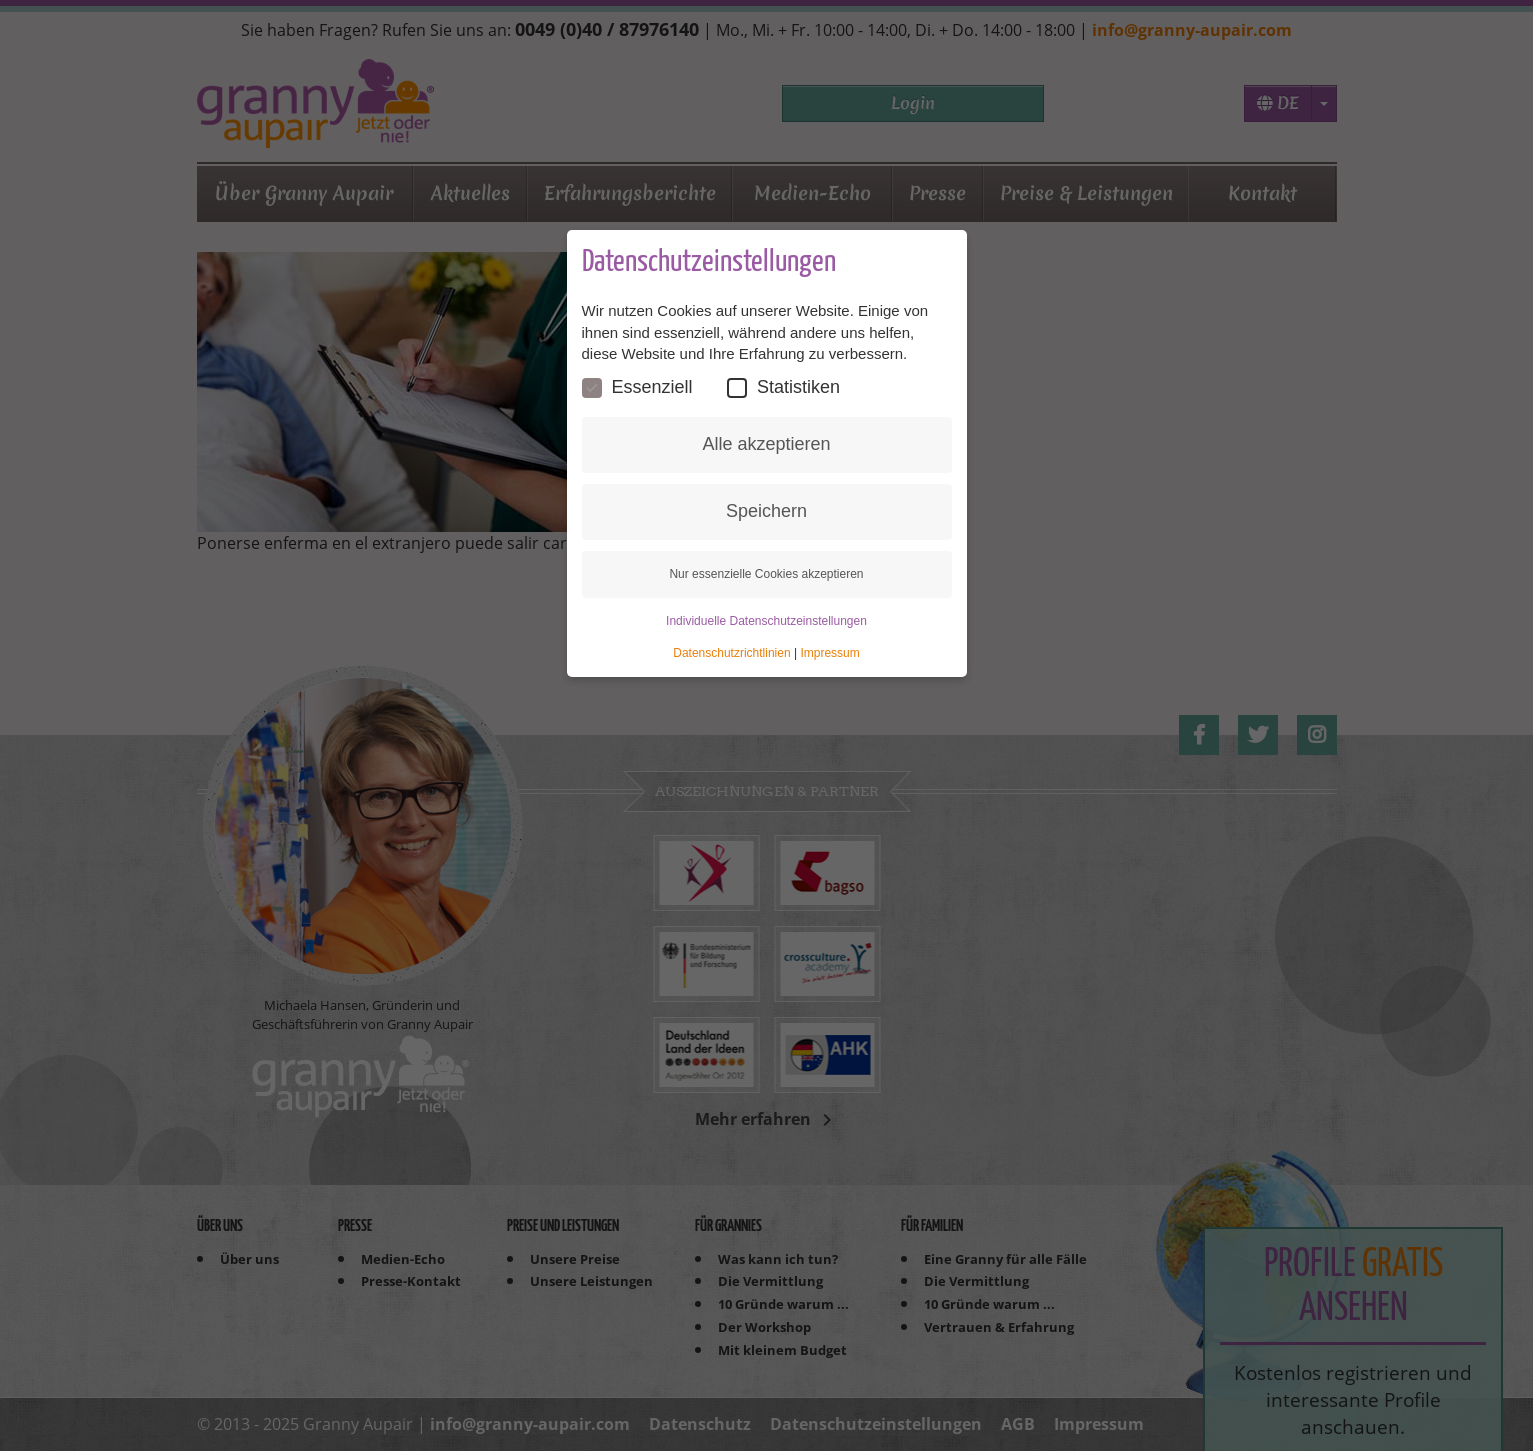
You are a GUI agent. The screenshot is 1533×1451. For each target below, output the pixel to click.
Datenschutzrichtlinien (731, 653)
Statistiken (783, 387)
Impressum (829, 653)
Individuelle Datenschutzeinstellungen (766, 621)
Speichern (766, 511)
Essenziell (637, 387)
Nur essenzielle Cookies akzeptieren (766, 574)
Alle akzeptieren (766, 444)
